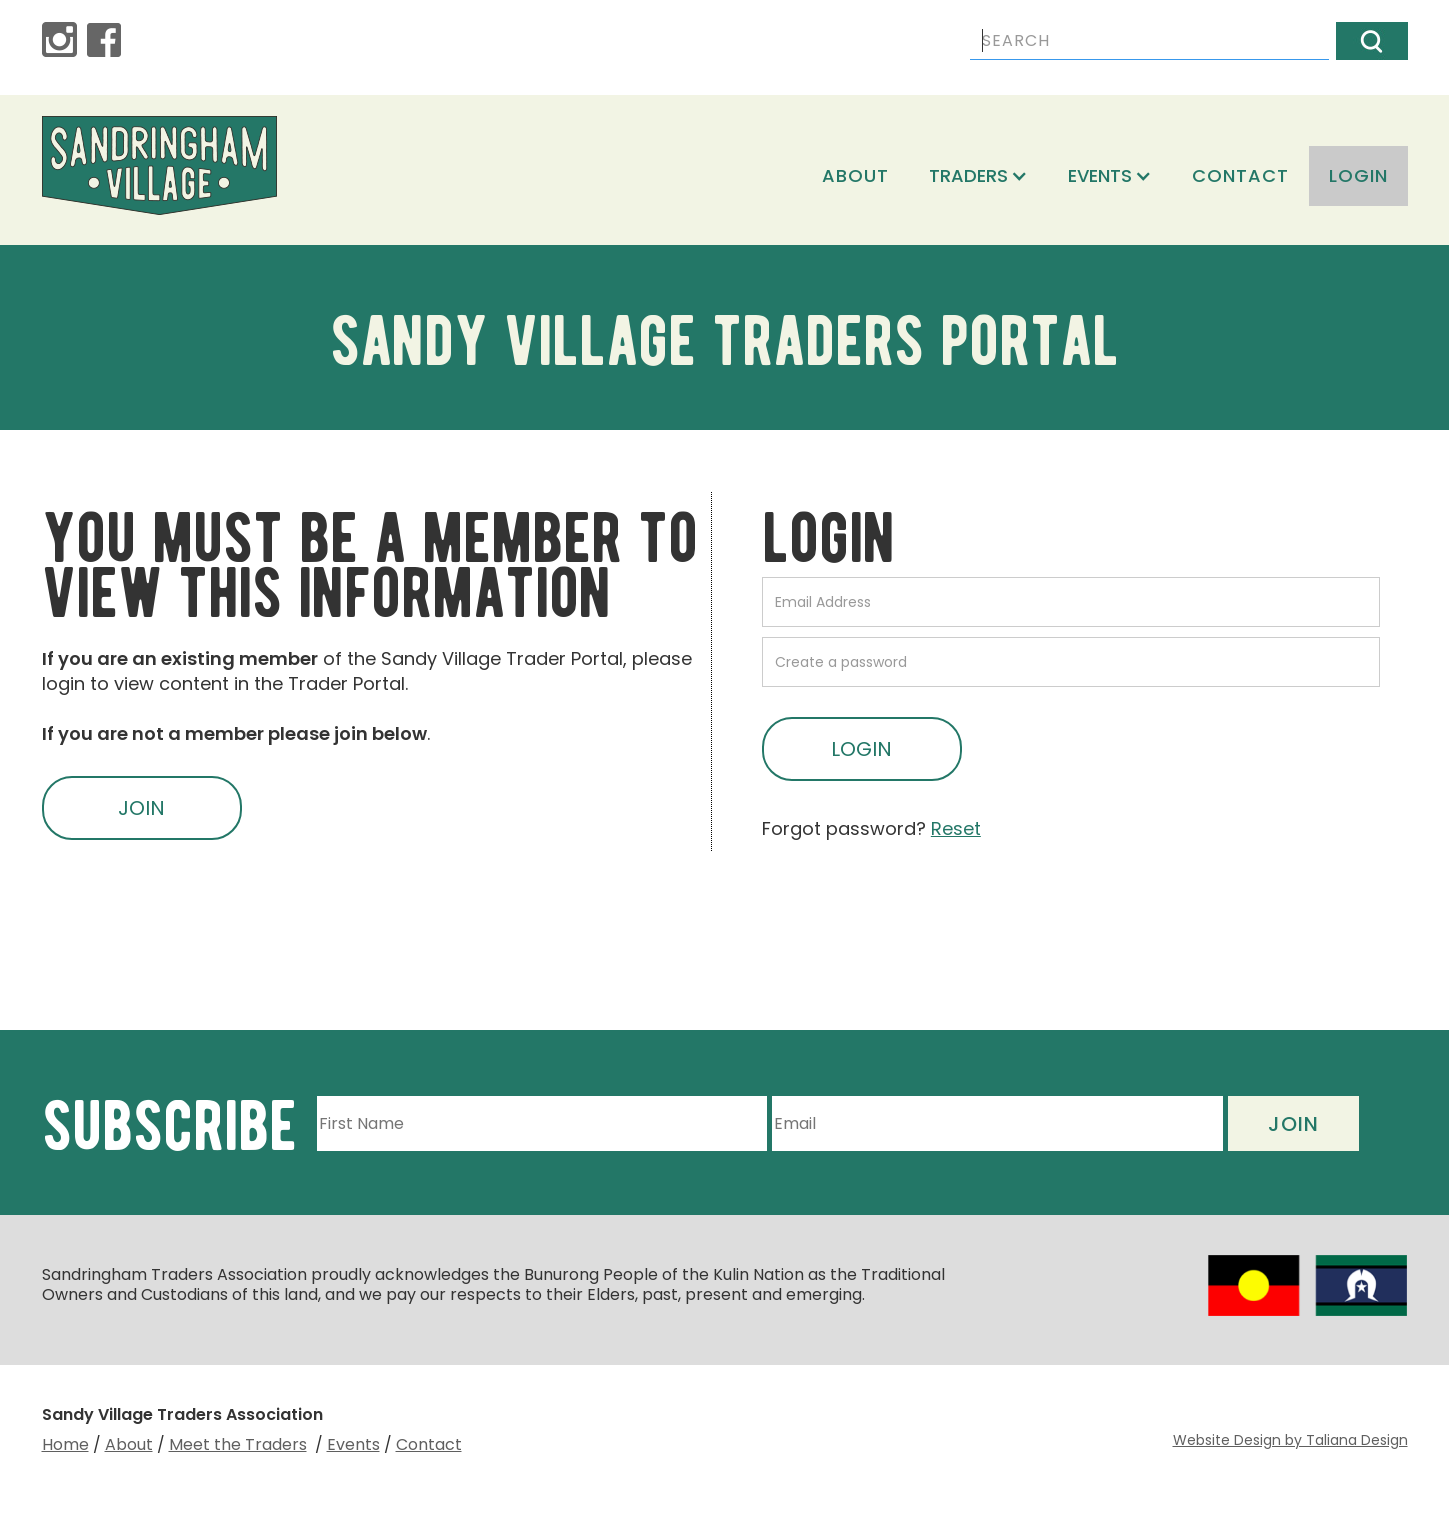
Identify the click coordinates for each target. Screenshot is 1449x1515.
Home (65, 1444)
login (1358, 175)
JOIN (141, 808)
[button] (978, 176)
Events (353, 1444)
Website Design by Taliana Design (1290, 1440)
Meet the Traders (238, 1444)
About (855, 175)
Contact (1240, 175)
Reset (956, 828)
